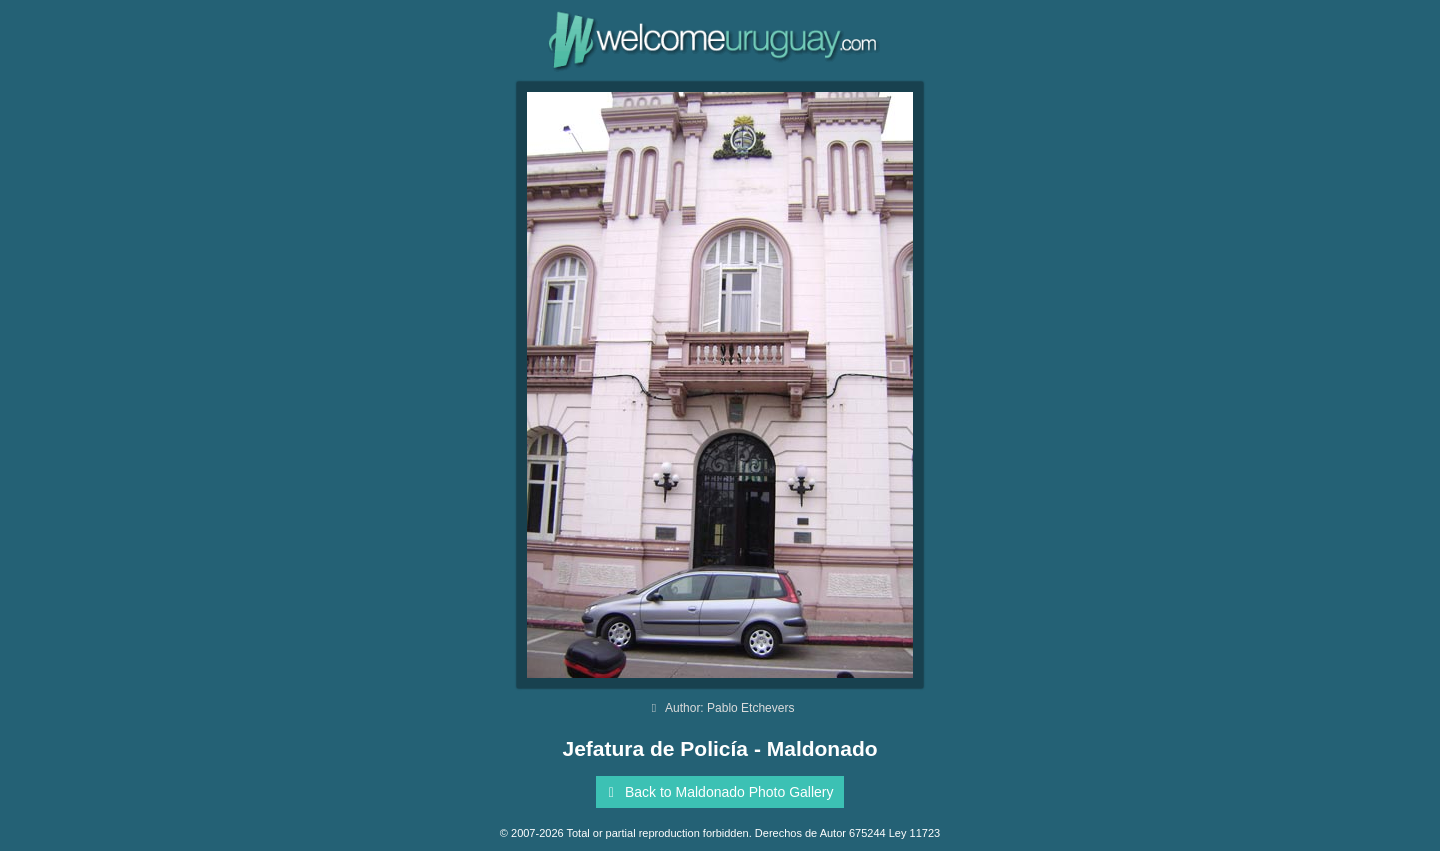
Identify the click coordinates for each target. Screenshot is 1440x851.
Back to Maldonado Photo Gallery (717, 792)
